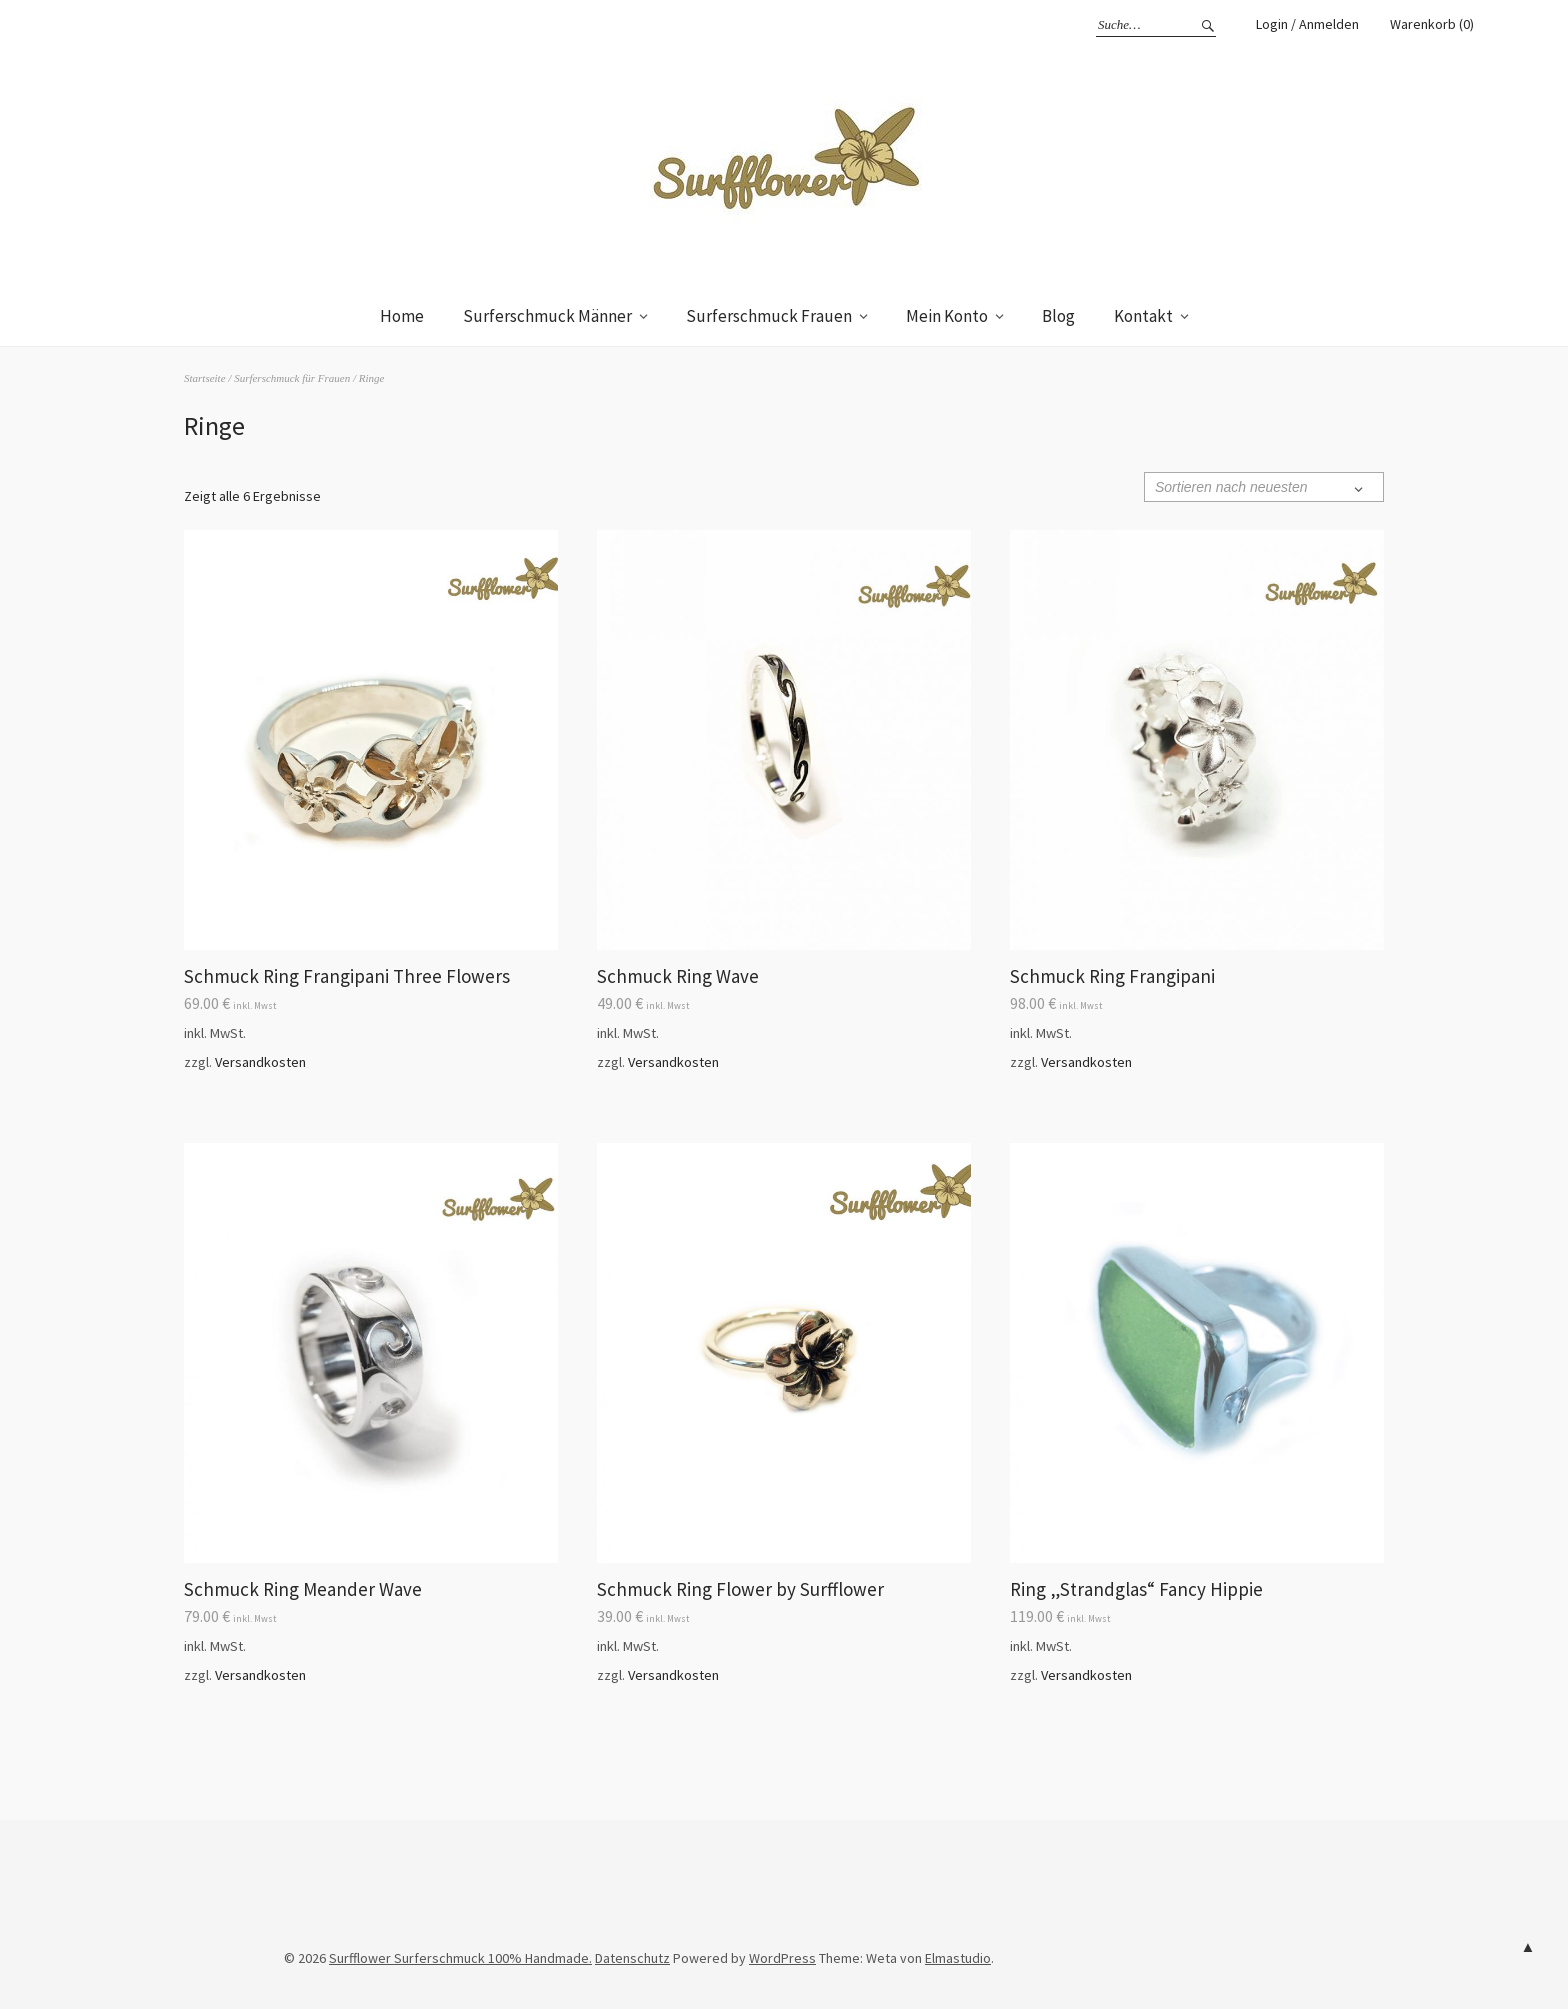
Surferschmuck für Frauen (292, 378)
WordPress (782, 1958)
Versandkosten (260, 1062)
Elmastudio (958, 1958)
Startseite (205, 378)
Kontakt (1143, 316)
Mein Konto (947, 316)
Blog (1058, 316)
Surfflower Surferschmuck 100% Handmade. (460, 1958)
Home (402, 316)
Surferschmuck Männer (547, 316)
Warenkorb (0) (1432, 24)
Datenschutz (632, 1958)
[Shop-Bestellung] (1264, 487)
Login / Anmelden (1307, 24)
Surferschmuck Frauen (769, 316)
